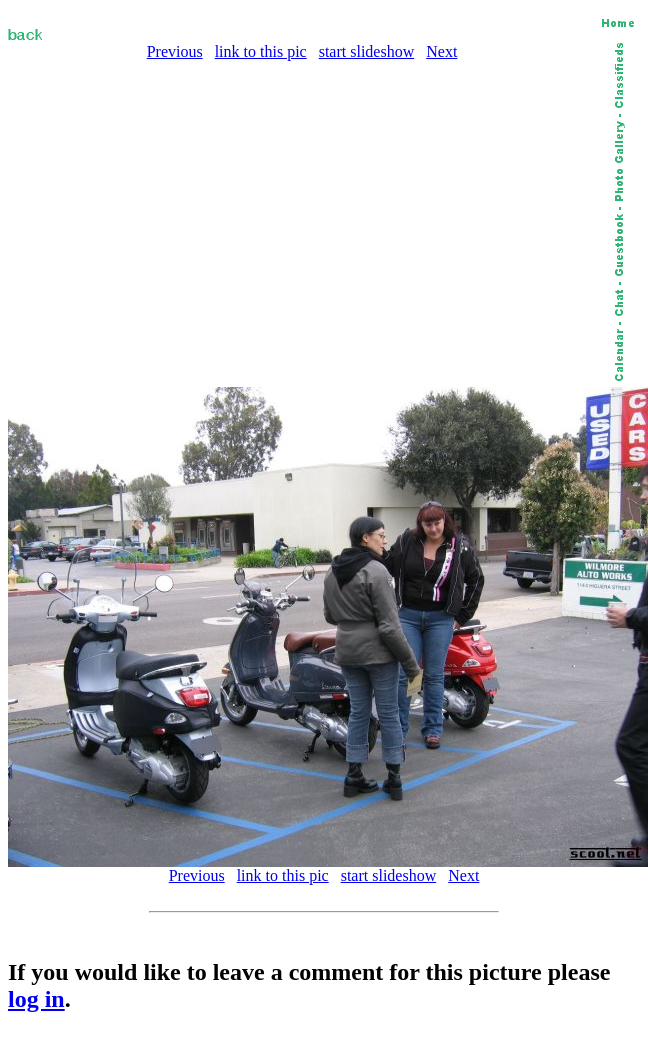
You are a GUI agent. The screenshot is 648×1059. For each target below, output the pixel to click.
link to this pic (261, 51)
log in (36, 999)
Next (441, 51)
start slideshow (367, 51)
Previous (175, 51)
